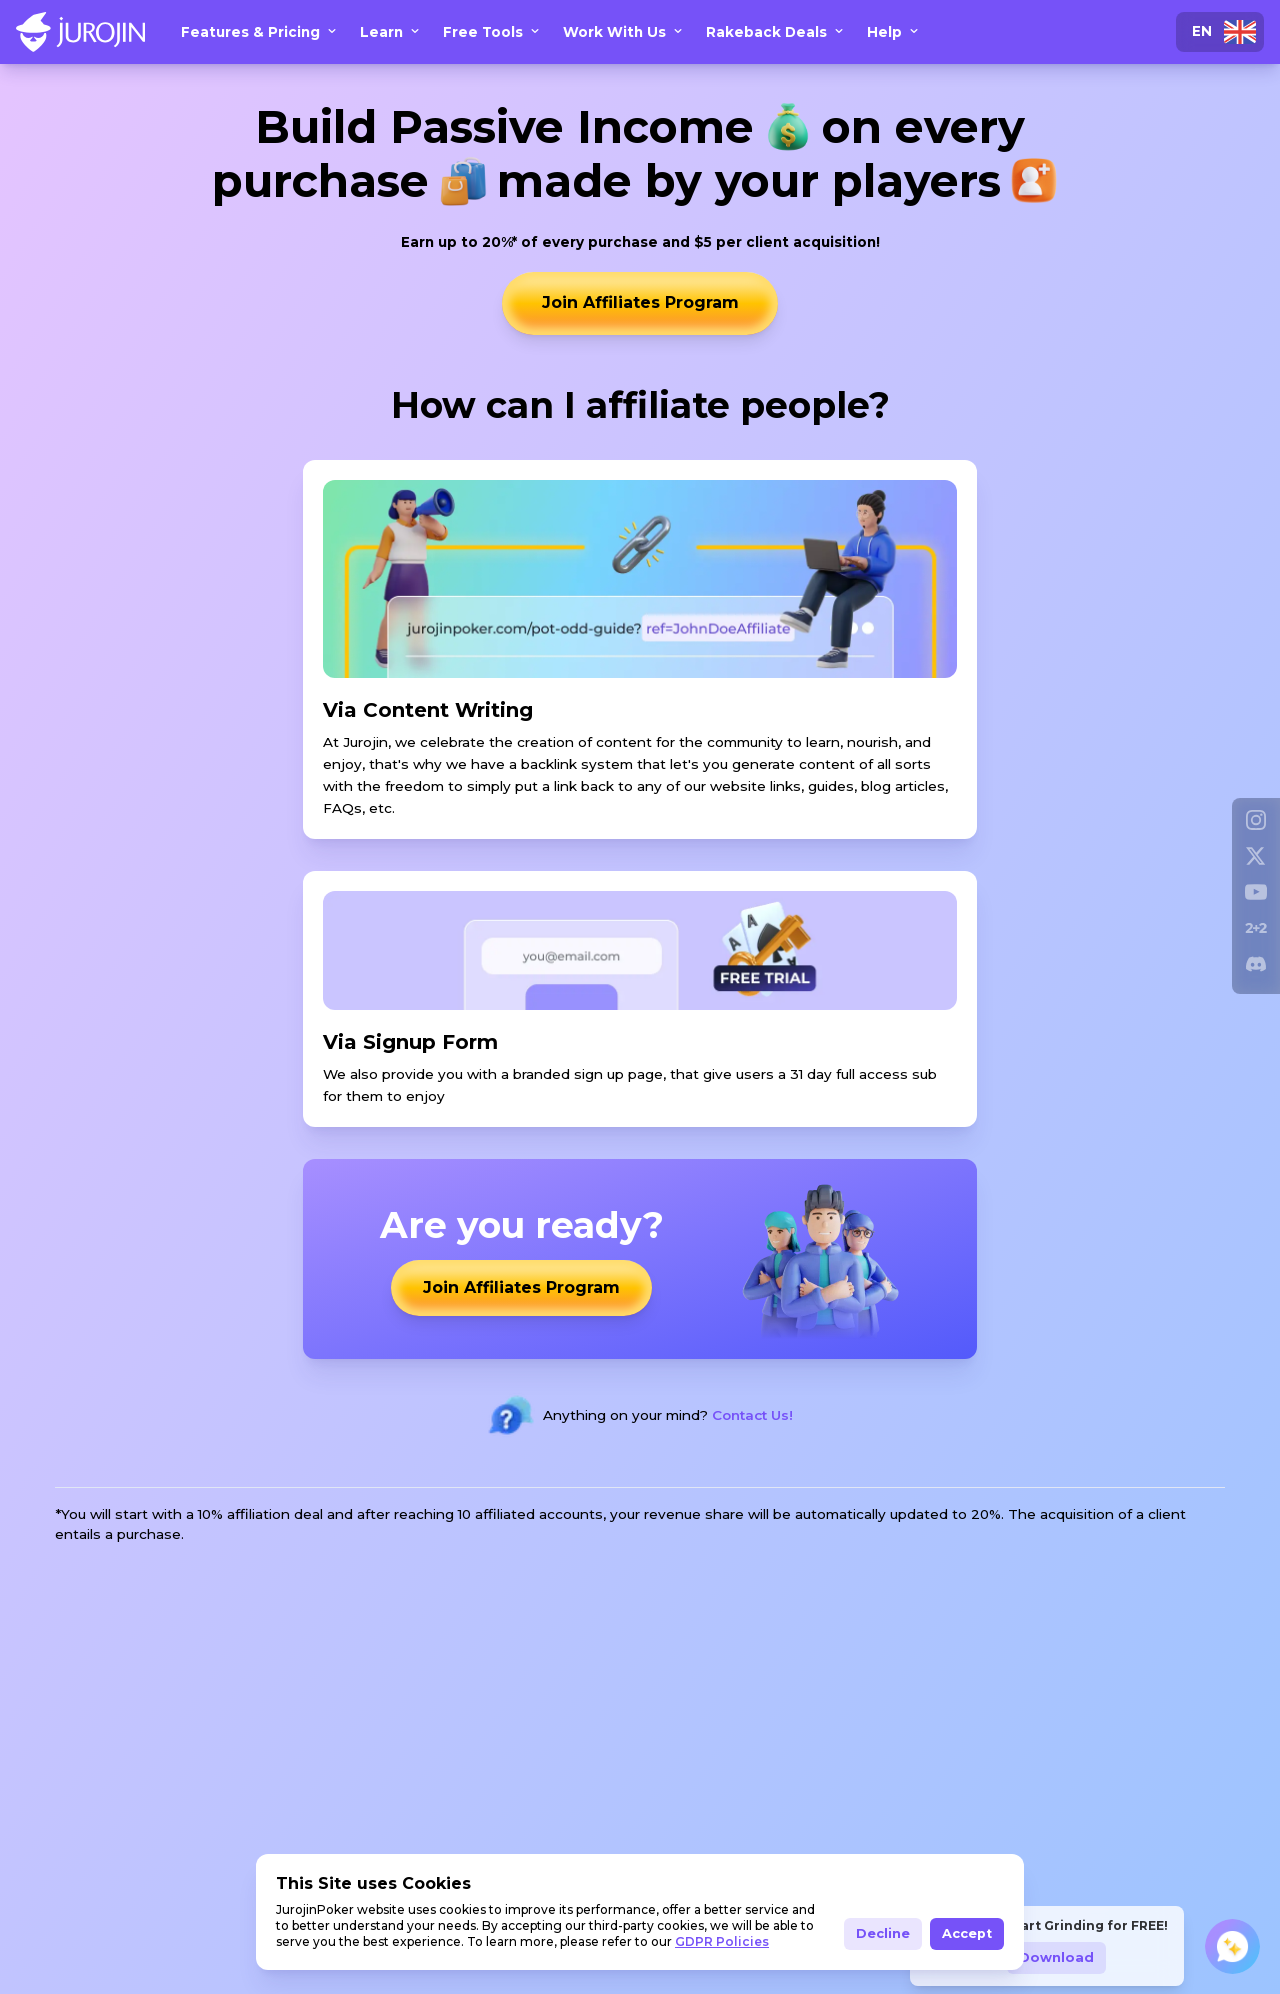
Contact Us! (752, 1416)
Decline (883, 1933)
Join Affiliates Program (640, 303)
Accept (967, 1933)
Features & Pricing (262, 32)
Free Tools (495, 32)
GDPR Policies (722, 1941)
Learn (393, 32)
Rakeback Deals (778, 32)
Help (896, 32)
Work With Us (626, 32)
